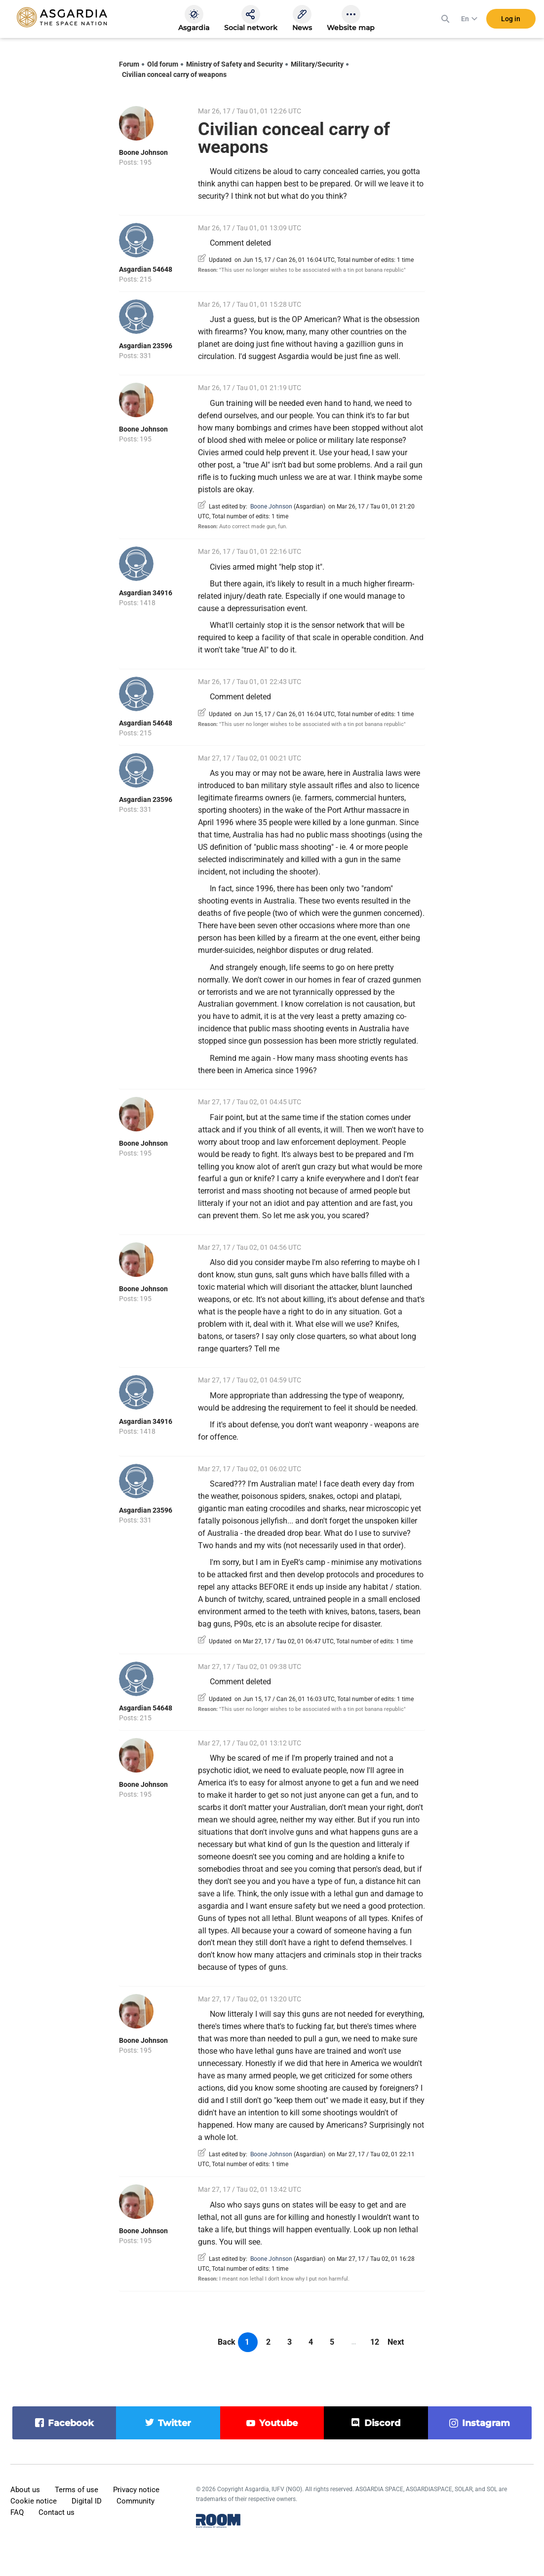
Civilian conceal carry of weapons (174, 74)
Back (226, 2342)
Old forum (162, 64)
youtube (278, 2423)
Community (136, 2501)
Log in (510, 19)
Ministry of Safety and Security (234, 64)
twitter (174, 2423)
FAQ (17, 2512)
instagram (486, 2423)
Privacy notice (136, 2489)
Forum (129, 64)
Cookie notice (33, 2501)
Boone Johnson (143, 152)
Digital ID (87, 2501)
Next (396, 2342)
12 (374, 2342)
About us (25, 2489)
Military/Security (317, 64)
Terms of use (76, 2489)
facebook (71, 2423)
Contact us (57, 2512)
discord (382, 2423)
